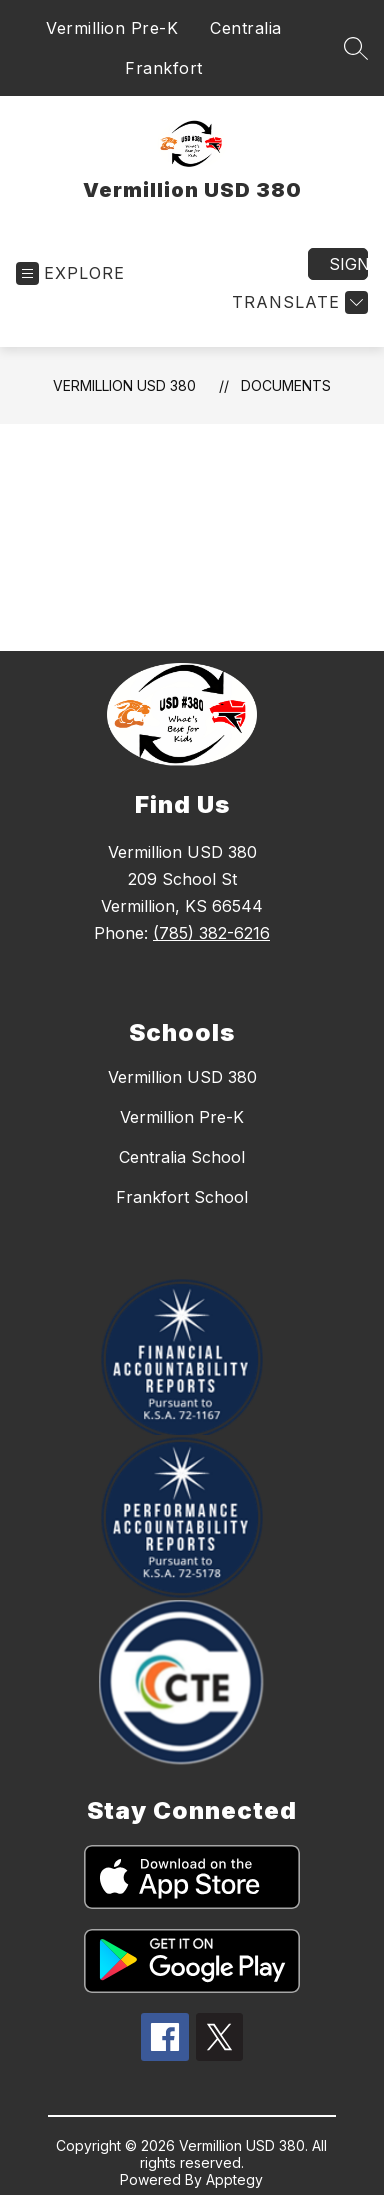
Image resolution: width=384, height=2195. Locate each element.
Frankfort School (182, 1197)
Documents (286, 385)
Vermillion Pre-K (112, 28)
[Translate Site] (297, 302)
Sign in (348, 264)
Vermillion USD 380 (124, 385)
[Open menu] (70, 273)
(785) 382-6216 (211, 933)
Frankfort (164, 68)
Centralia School (182, 1157)
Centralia (246, 28)
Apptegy (234, 2179)
